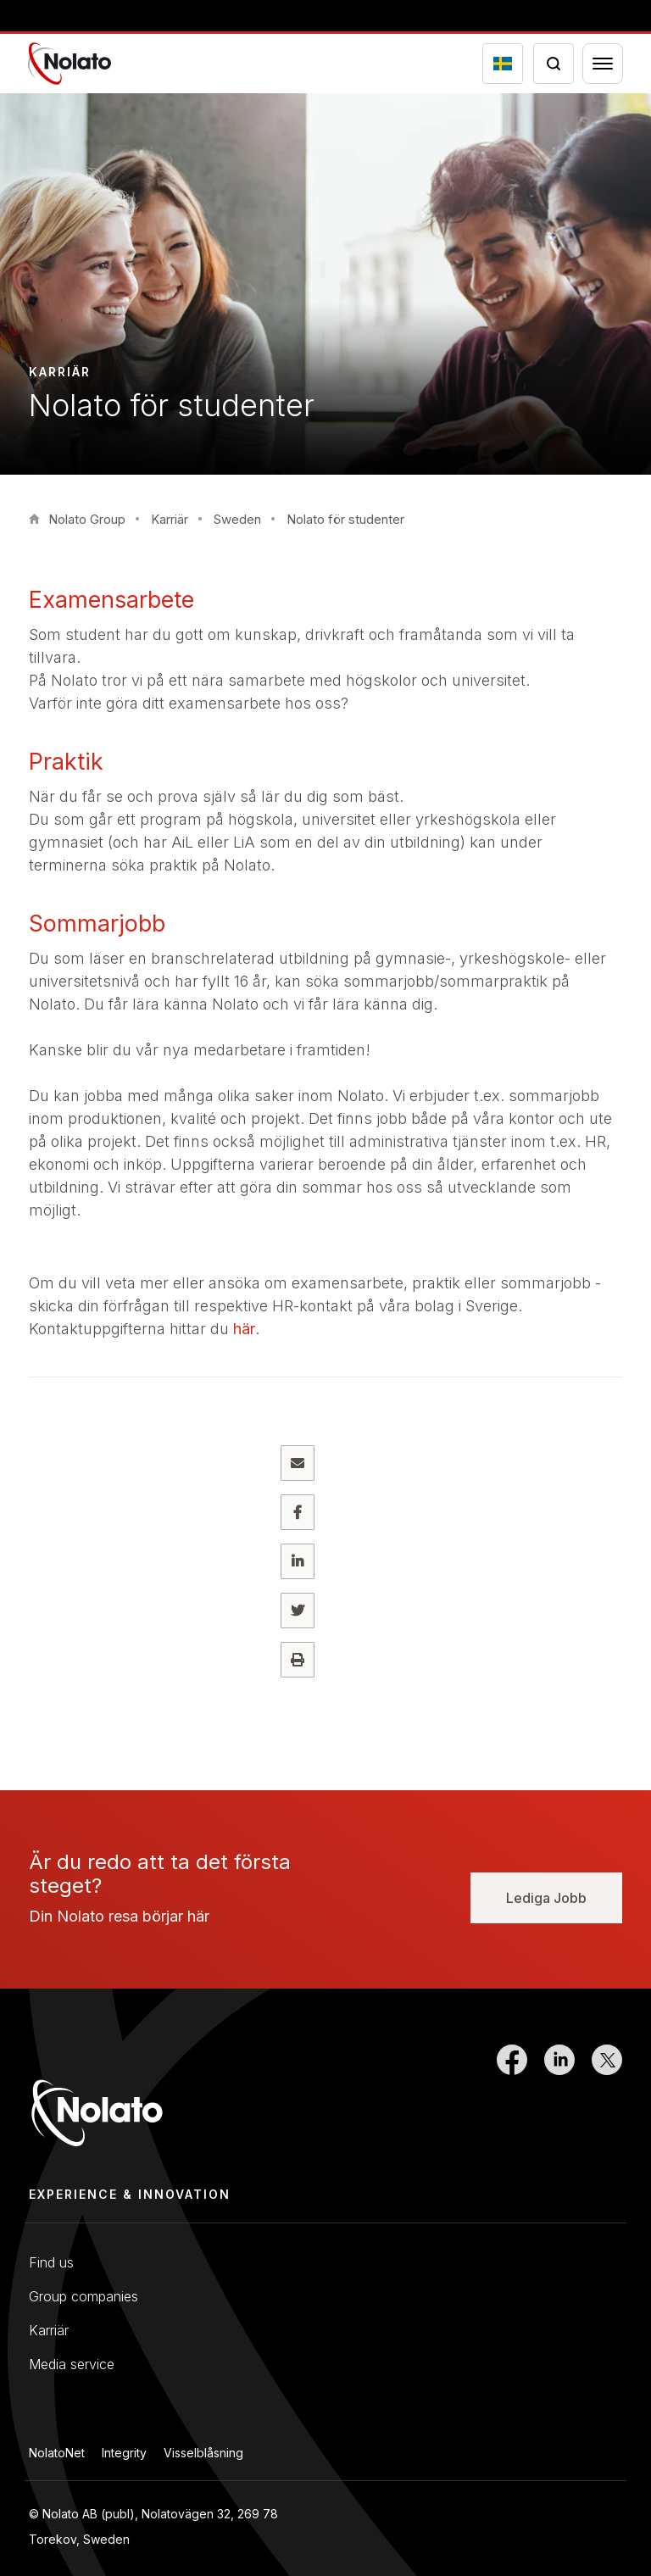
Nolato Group (86, 519)
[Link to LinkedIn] (559, 2102)
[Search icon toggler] (553, 63)
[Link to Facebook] (512, 2102)
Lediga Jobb (546, 1897)
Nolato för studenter (345, 519)
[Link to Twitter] (607, 2102)
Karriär (169, 519)
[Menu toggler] (602, 63)
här (244, 1329)
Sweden (237, 519)
